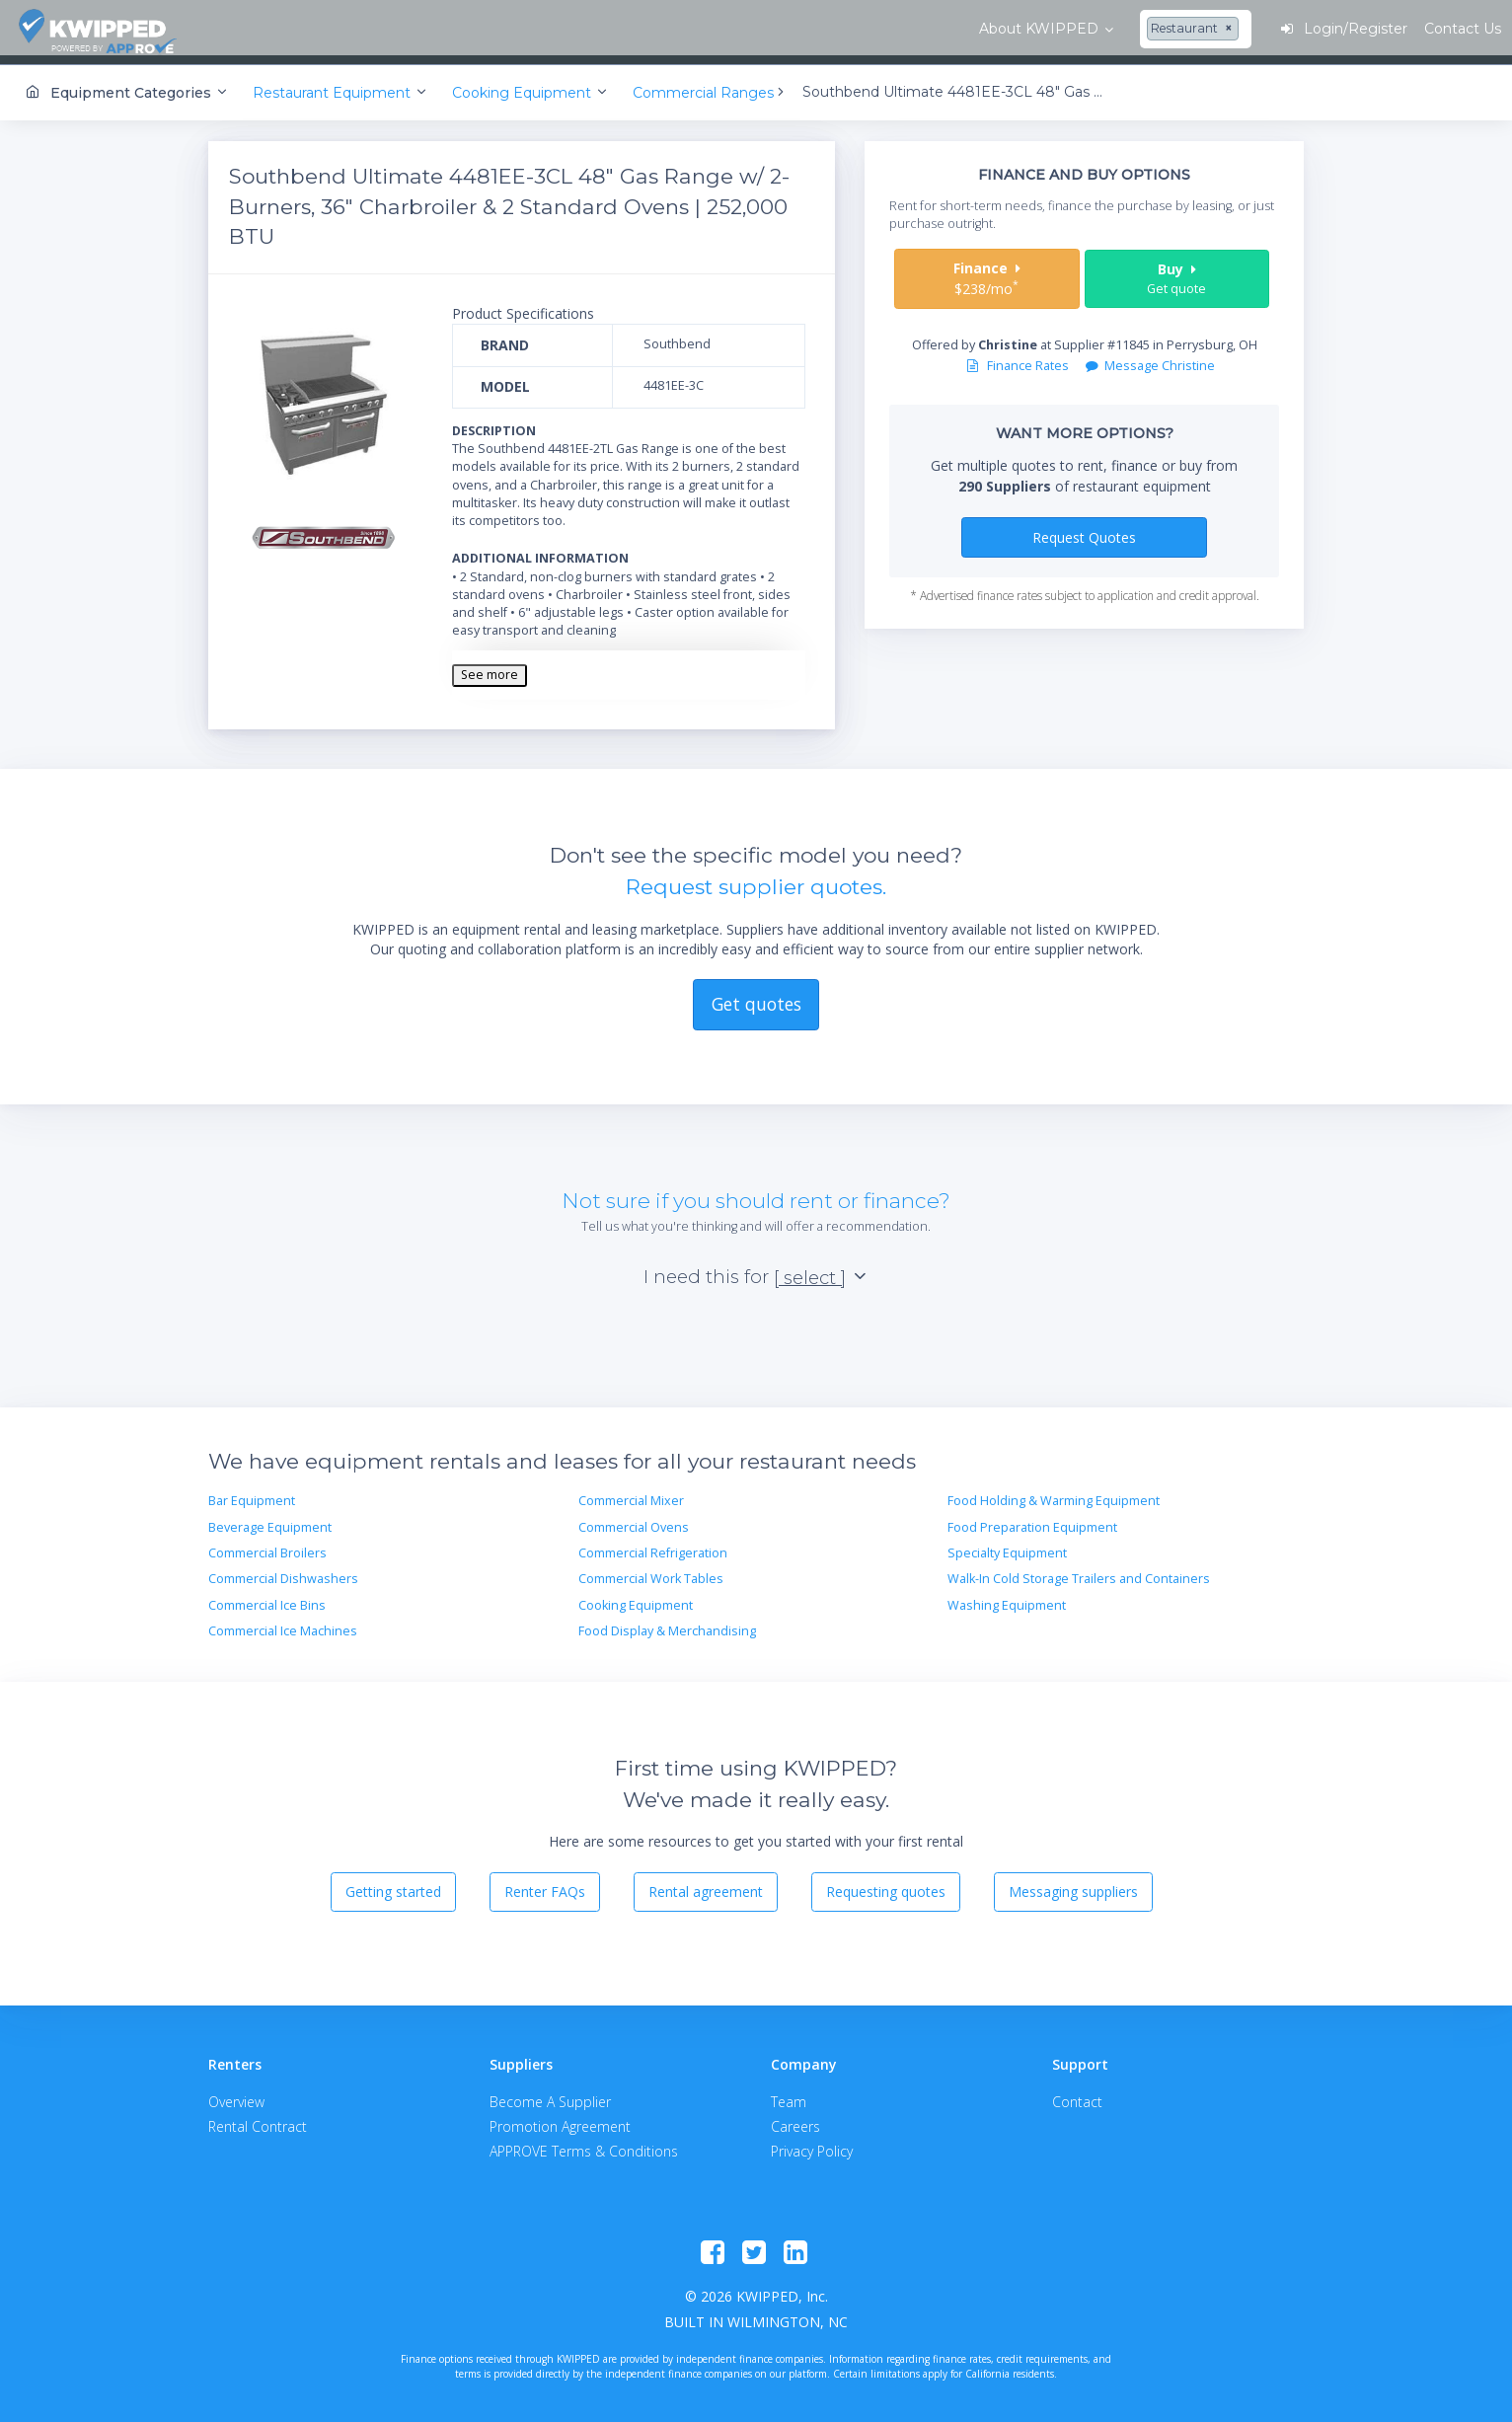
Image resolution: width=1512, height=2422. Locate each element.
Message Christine (1150, 357)
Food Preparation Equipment (1032, 1519)
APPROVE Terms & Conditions (584, 2143)
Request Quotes (1084, 528)
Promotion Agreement (560, 2118)
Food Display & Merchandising (667, 1623)
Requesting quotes (885, 1883)
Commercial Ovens (633, 1519)
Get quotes (756, 996)
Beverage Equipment (270, 1519)
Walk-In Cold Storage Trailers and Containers (1078, 1570)
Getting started (393, 1883)
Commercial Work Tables (650, 1570)
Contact (1077, 2093)
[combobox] (461, 29)
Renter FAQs (544, 1883)
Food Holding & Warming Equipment (1053, 1492)
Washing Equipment (1006, 1597)
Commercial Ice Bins (267, 1597)
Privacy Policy (812, 2143)
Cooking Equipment (635, 1597)
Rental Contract (257, 2118)
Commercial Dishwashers (283, 1570)
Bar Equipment (251, 1492)
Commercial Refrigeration (652, 1545)
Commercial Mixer (631, 1492)
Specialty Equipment (1007, 1545)
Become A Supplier (550, 2093)
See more (489, 666)
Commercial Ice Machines (282, 1623)
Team (788, 2093)
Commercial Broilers (267, 1545)
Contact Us (1433, 29)
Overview (236, 2093)
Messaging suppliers (1073, 1883)
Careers (795, 2118)
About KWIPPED (304, 29)
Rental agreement (705, 1883)
